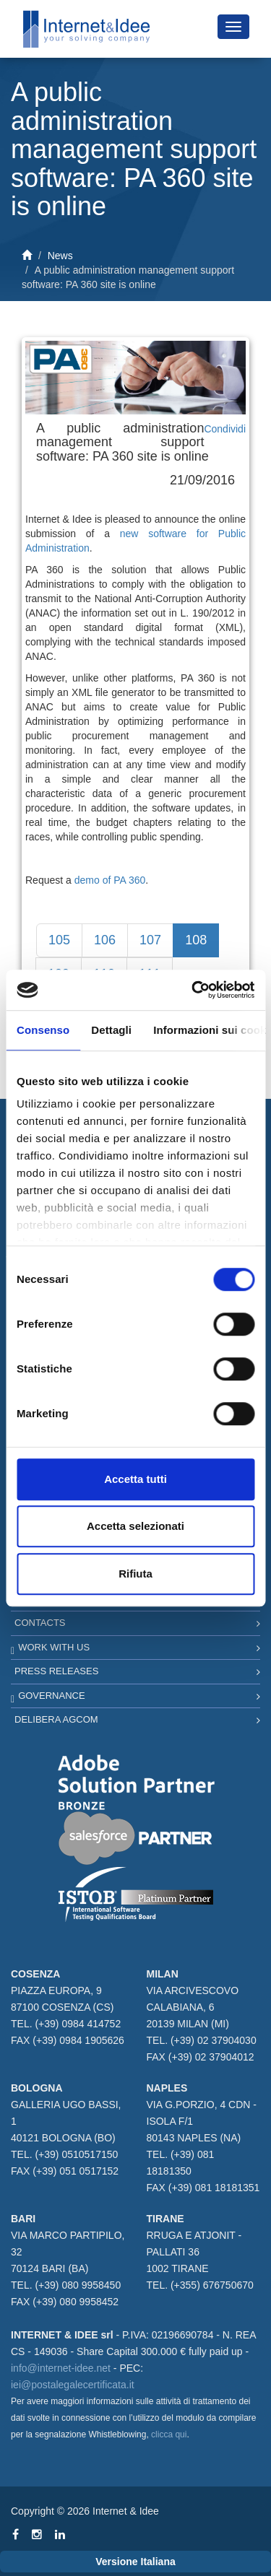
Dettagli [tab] (111, 1030)
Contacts (40, 1622)
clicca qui (168, 2434)
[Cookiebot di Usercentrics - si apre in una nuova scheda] (193, 989)
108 (196, 940)
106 (105, 940)
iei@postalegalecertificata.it (72, 2384)
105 (59, 940)
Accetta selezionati (135, 1526)
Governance (51, 1695)
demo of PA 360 (110, 880)
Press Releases (56, 1671)
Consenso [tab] (43, 1030)
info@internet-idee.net (61, 2368)
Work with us (54, 1647)
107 (150, 940)
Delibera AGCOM (56, 1719)
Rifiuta (135, 1573)
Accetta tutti (135, 1479)
